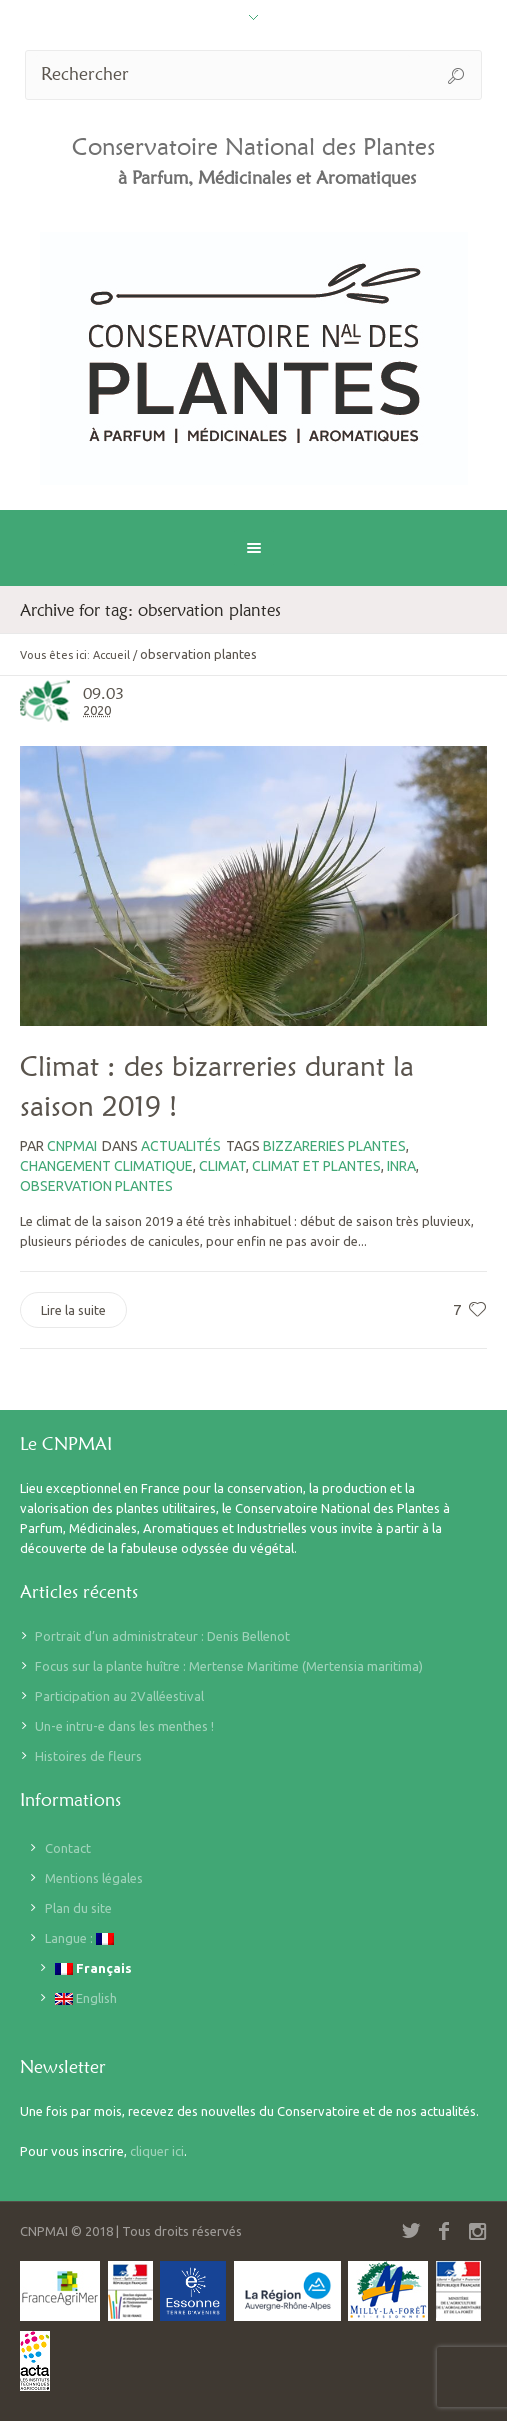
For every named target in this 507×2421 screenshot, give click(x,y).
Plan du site (78, 1908)
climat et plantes (316, 1166)
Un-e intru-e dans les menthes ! (124, 1726)
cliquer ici (157, 2151)
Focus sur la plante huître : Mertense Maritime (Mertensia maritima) (229, 1666)
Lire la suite (73, 1310)
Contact (68, 1848)
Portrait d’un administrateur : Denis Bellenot (162, 1636)
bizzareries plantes (334, 1146)
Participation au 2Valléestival (119, 1696)
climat (222, 1166)
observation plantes (96, 1186)
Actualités (181, 1146)
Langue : (79, 1938)
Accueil (111, 655)
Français (93, 1968)
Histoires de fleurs (88, 1756)
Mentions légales (94, 1878)
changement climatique (106, 1166)
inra (401, 1166)
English (86, 1998)
